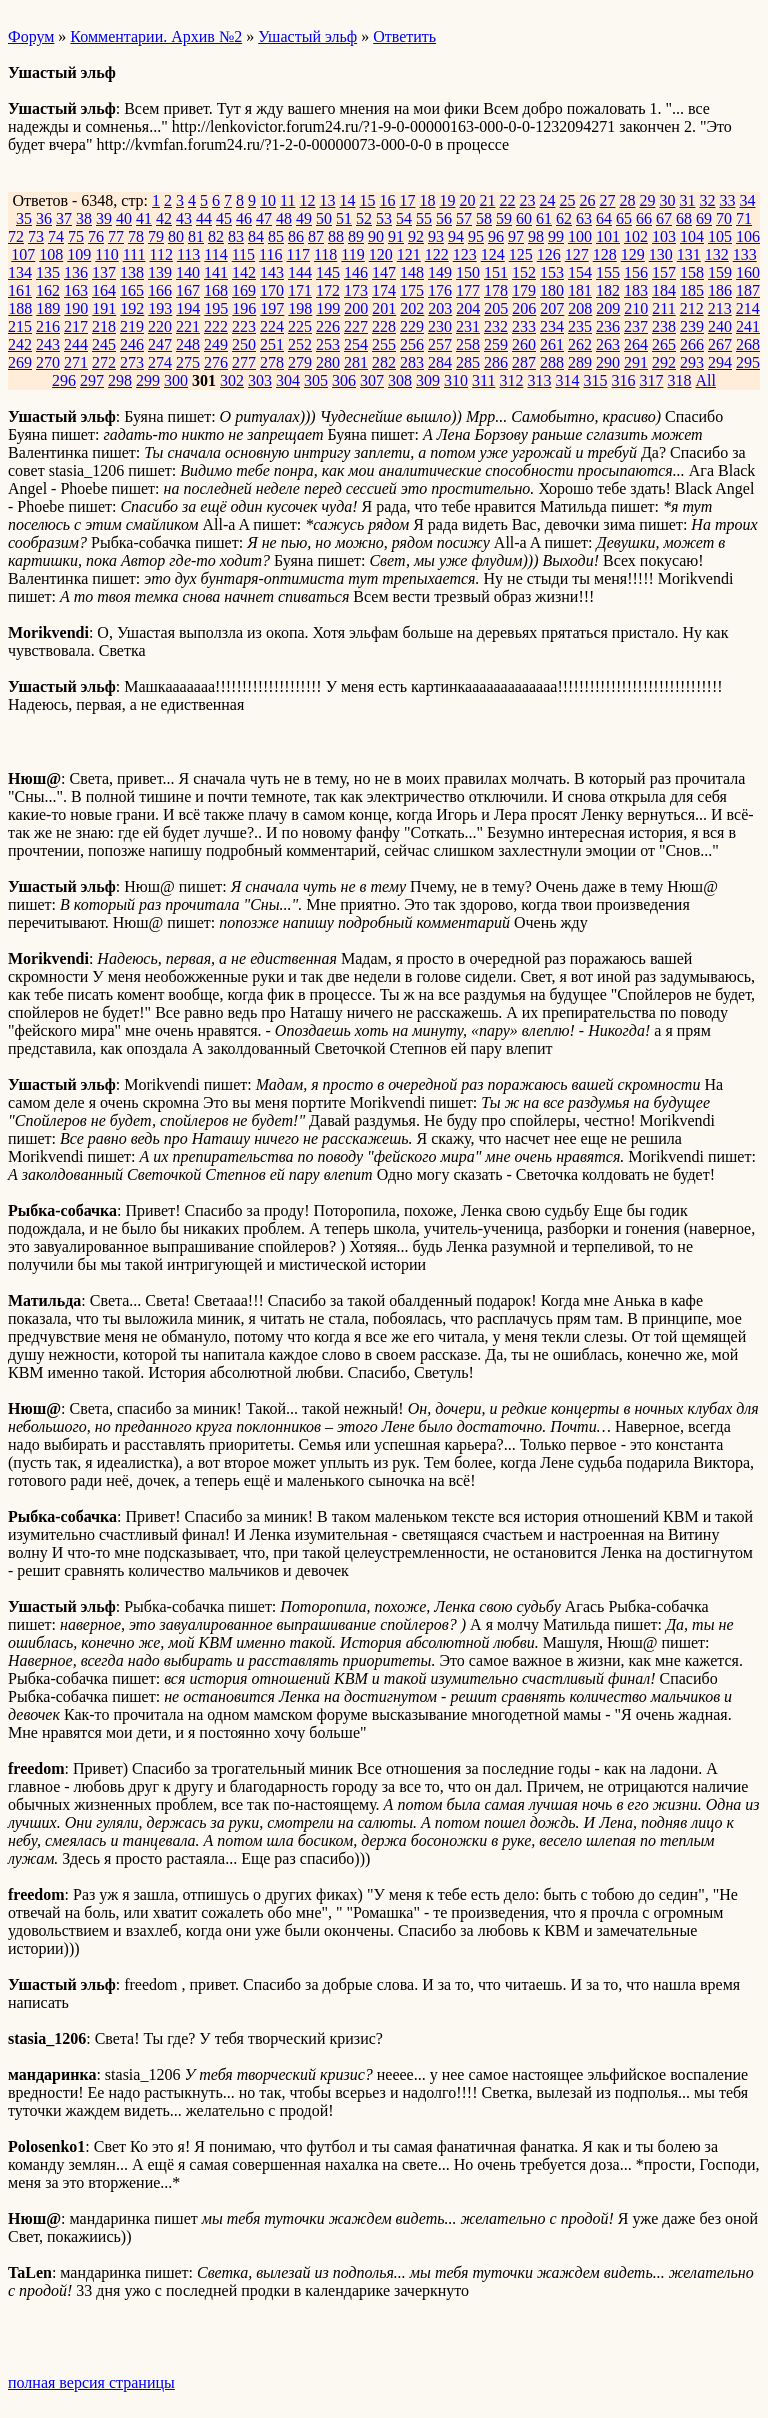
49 (304, 218)
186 (720, 290)
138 (132, 272)
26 (587, 200)
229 (412, 326)
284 (440, 362)
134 (20, 272)
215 (20, 326)
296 (64, 380)
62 (564, 218)
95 (476, 236)
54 (404, 218)
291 (636, 362)
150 (468, 272)
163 (76, 290)
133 (745, 254)
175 (412, 290)
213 (720, 308)
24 (547, 200)
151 (496, 272)
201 (384, 308)
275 (188, 362)
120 (381, 254)
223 (244, 326)
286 (496, 362)
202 (412, 308)
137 (104, 272)
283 (412, 362)
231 (468, 326)
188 (20, 308)
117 (298, 254)
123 (465, 254)
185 (692, 290)
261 (552, 344)
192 (132, 308)
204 (468, 308)
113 (188, 254)
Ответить (404, 36)
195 (216, 308)
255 (384, 344)
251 (272, 344)
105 (720, 236)
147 (384, 272)
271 (76, 362)
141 (216, 272)
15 (367, 200)
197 (272, 308)
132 (717, 254)
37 (64, 218)
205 (496, 308)
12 (307, 200)
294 (720, 362)
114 (215, 254)
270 (48, 362)
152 (524, 272)
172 (328, 290)
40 (124, 218)
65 (624, 218)
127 (577, 254)
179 (524, 290)
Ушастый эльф (307, 36)
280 (328, 362)
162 (48, 290)
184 (664, 290)
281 (356, 362)
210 (636, 308)
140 (188, 272)
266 (692, 344)
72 (16, 236)
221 (188, 326)
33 (727, 200)
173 (356, 290)
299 (148, 380)
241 (748, 326)
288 (552, 362)
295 (748, 362)
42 (164, 218)
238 (664, 326)
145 (328, 272)
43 (184, 218)
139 (160, 272)
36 (44, 218)
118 (325, 254)
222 (216, 326)
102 (636, 236)
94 (456, 236)
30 (667, 200)
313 (539, 380)
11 (287, 200)
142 (244, 272)
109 (79, 254)
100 (580, 236)
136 (76, 272)
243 (48, 344)
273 (132, 362)
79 (156, 236)
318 (679, 380)
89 (356, 236)
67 (664, 218)
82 (216, 236)
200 (356, 308)
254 (356, 344)
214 (748, 308)
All (705, 380)
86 (296, 236)
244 (76, 344)
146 (356, 272)
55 (424, 218)
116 (270, 254)
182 (608, 290)
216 (48, 326)
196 (244, 308)
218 (104, 326)
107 (23, 254)
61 (544, 218)
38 (84, 218)
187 (748, 290)
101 (608, 236)
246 (132, 344)
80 (176, 236)
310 (456, 380)
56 (444, 218)
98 (536, 236)
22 (507, 200)
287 (524, 362)
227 (356, 326)
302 (232, 380)
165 (132, 290)
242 (20, 344)
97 (516, 236)
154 (580, 272)
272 (104, 362)
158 (692, 272)
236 (608, 326)
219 (132, 326)
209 (608, 308)
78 (136, 236)
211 (663, 308)
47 (264, 218)
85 (276, 236)
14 (347, 200)
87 (316, 236)
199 (328, 308)
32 (707, 200)
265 (664, 344)
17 (407, 200)
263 (608, 344)
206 (524, 308)
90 (376, 236)
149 (440, 272)
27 (607, 200)
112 (160, 254)
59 (504, 218)
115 (243, 254)
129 (633, 254)
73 (36, 236)
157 (664, 272)
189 (48, 308)
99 (556, 236)
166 (160, 290)
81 (196, 236)
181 (580, 290)
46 (244, 218)
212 (692, 308)
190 (76, 308)
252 (300, 344)
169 (244, 290)
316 (623, 380)
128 (605, 254)
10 (268, 200)
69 (704, 218)
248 (188, 344)
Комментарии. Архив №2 (156, 36)
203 (440, 308)
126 (549, 254)
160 (748, 272)
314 (567, 380)
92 (416, 236)
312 (511, 380)
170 (272, 290)
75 (76, 236)
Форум (31, 36)
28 (627, 200)
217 (76, 326)
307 (372, 380)
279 (300, 362)
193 (160, 308)
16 (387, 200)
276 (216, 362)
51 (344, 218)
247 (160, 344)
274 (160, 362)
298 (120, 380)
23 (527, 200)
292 (664, 362)
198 (300, 308)
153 (552, 272)
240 (720, 326)
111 (134, 254)
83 (236, 236)
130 (661, 254)
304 (288, 380)
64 (604, 218)
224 (272, 326)
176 (440, 290)
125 (521, 254)
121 (409, 254)
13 (327, 200)
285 (468, 362)
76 (96, 236)
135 (48, 272)
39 (104, 218)
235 (580, 326)
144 (300, 272)
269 (20, 362)
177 (468, 290)
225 (300, 326)
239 (692, 326)
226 (328, 326)
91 (396, 236)
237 (636, 326)
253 (328, 344)
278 (272, 362)
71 (744, 218)
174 (384, 290)
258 (468, 344)
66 (644, 218)
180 (552, 290)
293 (692, 362)
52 (364, 218)
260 (524, 344)
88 (336, 236)
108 (51, 254)
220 (160, 326)
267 (720, 344)
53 (384, 218)
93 (436, 236)
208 (580, 308)
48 (284, 218)
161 (20, 290)
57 (464, 218)
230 (440, 326)
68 (684, 218)
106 (748, 236)
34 (747, 200)
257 (440, 344)
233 (524, 326)
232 (496, 326)
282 (384, 362)
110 (106, 254)
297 (92, 380)
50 (324, 218)
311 (483, 380)
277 (244, 362)
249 (216, 344)
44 (204, 218)
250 (244, 344)
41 (144, 218)
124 (493, 254)
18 (427, 200)
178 (496, 290)
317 (651, 380)
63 (584, 218)
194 (188, 308)
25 (567, 200)
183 (636, 290)
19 (447, 200)
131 (689, 254)
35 (24, 218)
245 (104, 344)
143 (272, 272)
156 (636, 272)
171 (300, 290)
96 (496, 236)
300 (176, 380)
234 (552, 326)
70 (724, 218)
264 (636, 344)
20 (467, 200)
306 (344, 380)
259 (496, 344)
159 (720, 272)
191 (104, 308)
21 (487, 200)
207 (552, 308)
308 (400, 380)
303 (260, 380)
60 (524, 218)
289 (580, 362)
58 (484, 218)
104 (692, 236)
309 (428, 380)
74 (56, 236)
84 (256, 236)
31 (687, 200)
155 (608, 272)
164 (104, 290)
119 (352, 254)
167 (188, 290)
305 (316, 380)
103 (664, 236)
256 (412, 344)
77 (116, 236)
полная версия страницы (91, 2382)
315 (595, 380)
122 (437, 254)
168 (216, 290)
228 (384, 326)
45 (224, 218)
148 (412, 272)
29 (647, 200)
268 (748, 344)
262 (580, 344)
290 (608, 362)
